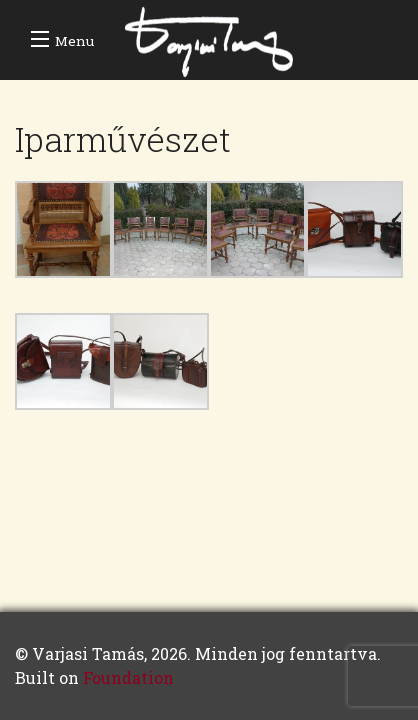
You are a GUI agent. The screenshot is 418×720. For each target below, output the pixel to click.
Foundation (128, 677)
